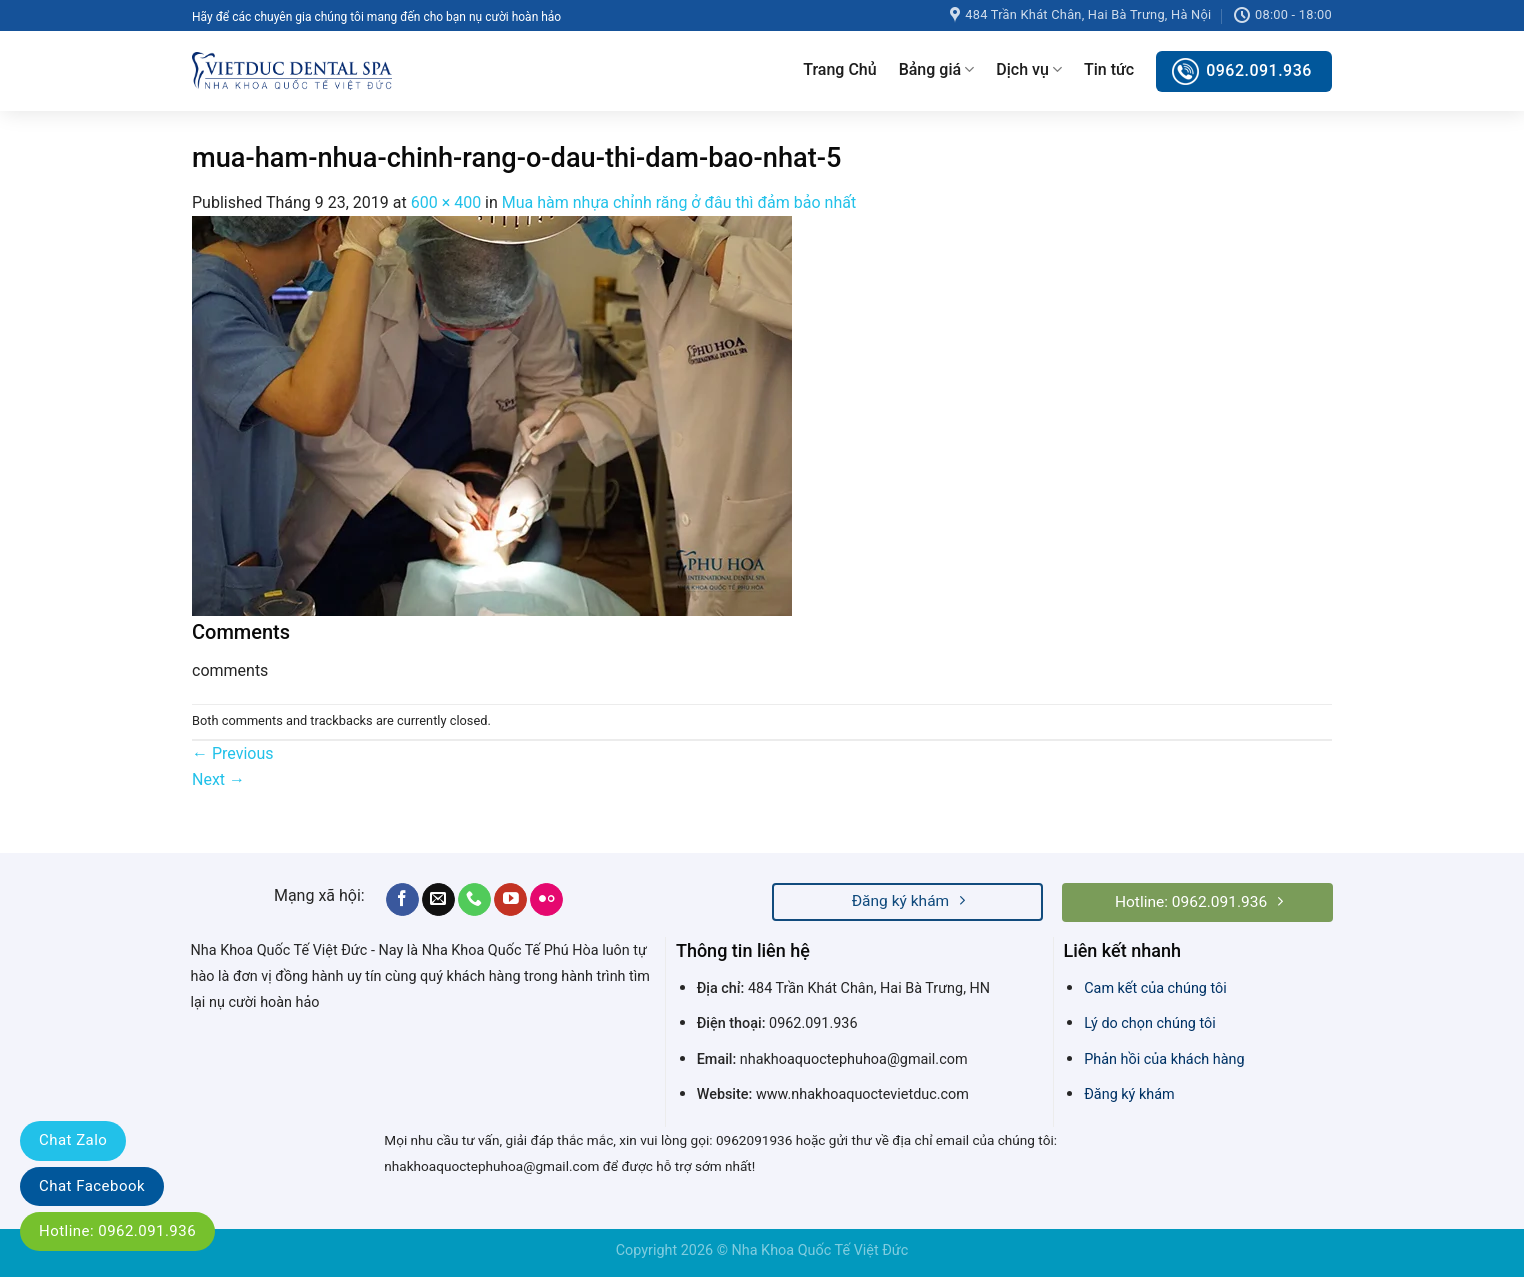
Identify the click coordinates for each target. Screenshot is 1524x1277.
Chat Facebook (92, 1186)
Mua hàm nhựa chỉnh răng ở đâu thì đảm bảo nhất (679, 202)
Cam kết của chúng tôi (1155, 988)
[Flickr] (546, 900)
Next (218, 779)
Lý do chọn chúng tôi (1150, 1023)
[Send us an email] (438, 900)
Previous (233, 753)
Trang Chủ (839, 69)
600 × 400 (446, 202)
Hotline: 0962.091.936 (117, 1231)
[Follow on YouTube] (510, 900)
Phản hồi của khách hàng (1164, 1059)
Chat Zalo (73, 1140)
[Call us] (474, 900)
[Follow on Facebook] (402, 900)
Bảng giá (937, 70)
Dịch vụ (1029, 70)
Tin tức (1109, 69)
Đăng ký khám (1129, 1094)
